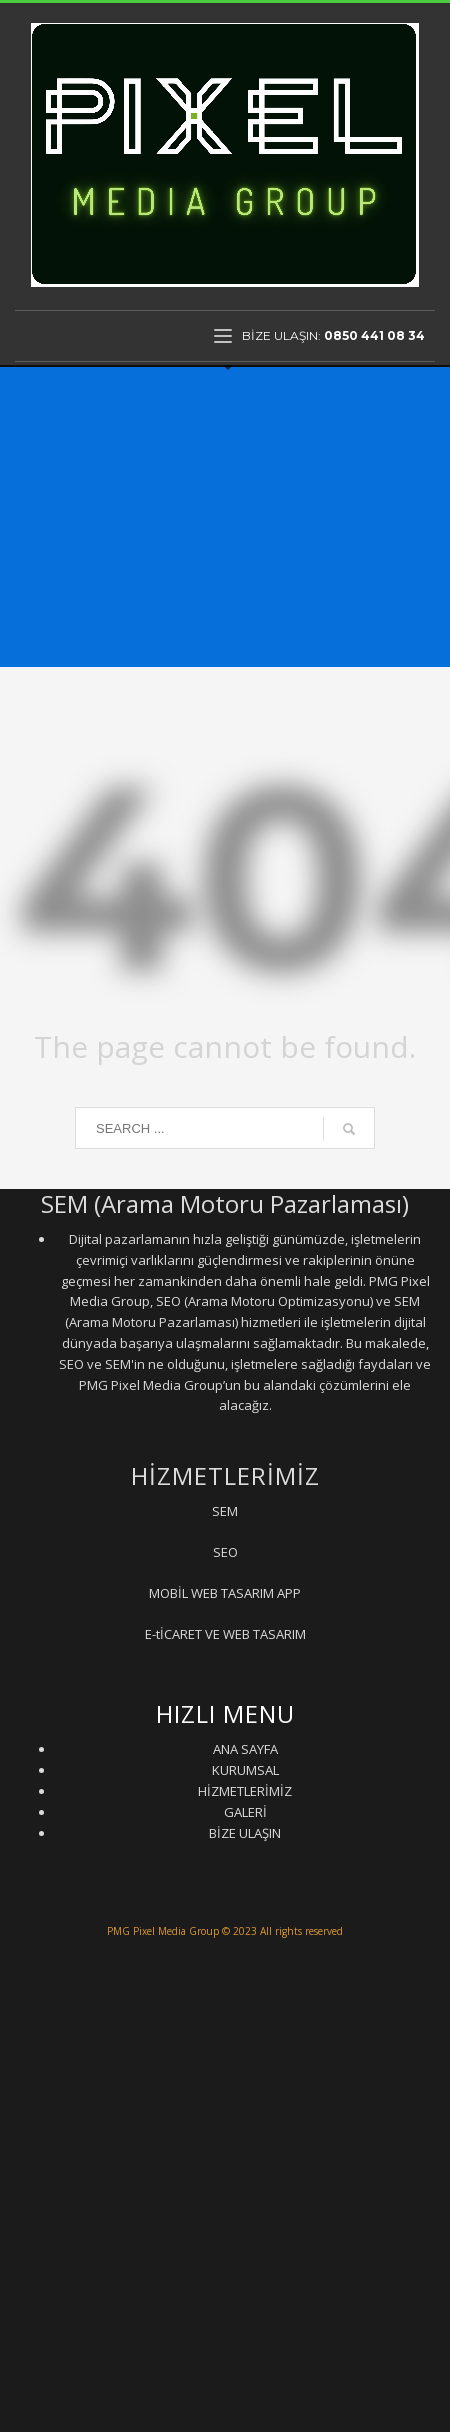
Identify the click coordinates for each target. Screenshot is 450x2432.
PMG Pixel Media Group (163, 1931)
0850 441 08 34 (374, 335)
